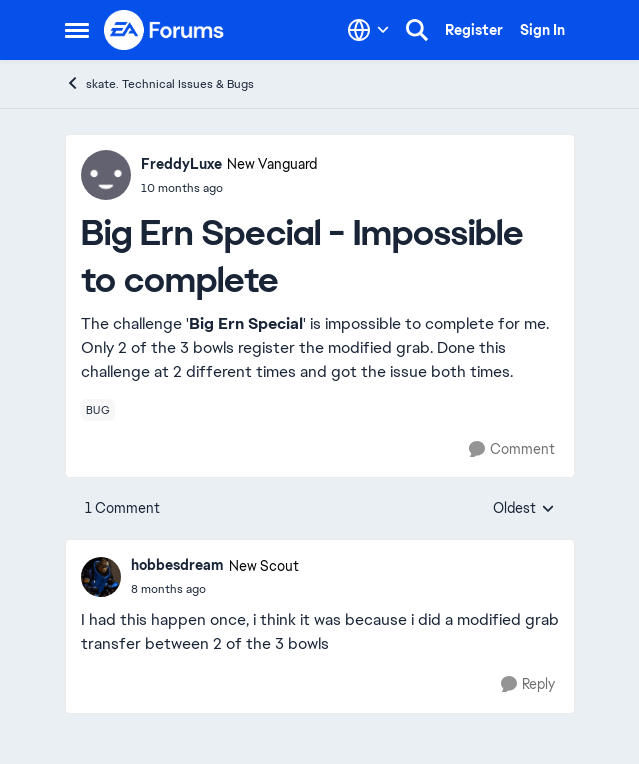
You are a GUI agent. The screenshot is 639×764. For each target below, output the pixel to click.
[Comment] (512, 449)
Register (474, 30)
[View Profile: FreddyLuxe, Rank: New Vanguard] (106, 175)
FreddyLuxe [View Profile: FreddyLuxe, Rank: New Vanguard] (181, 164)
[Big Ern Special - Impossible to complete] (215, 589)
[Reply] (528, 684)
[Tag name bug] (98, 410)
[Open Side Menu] (77, 30)
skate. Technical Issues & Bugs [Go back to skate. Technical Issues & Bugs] (159, 83)
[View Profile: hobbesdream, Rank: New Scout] (101, 577)
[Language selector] (368, 30)
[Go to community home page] (165, 30)
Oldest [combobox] (524, 509)
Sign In (542, 30)
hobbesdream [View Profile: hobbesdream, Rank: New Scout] (177, 565)
